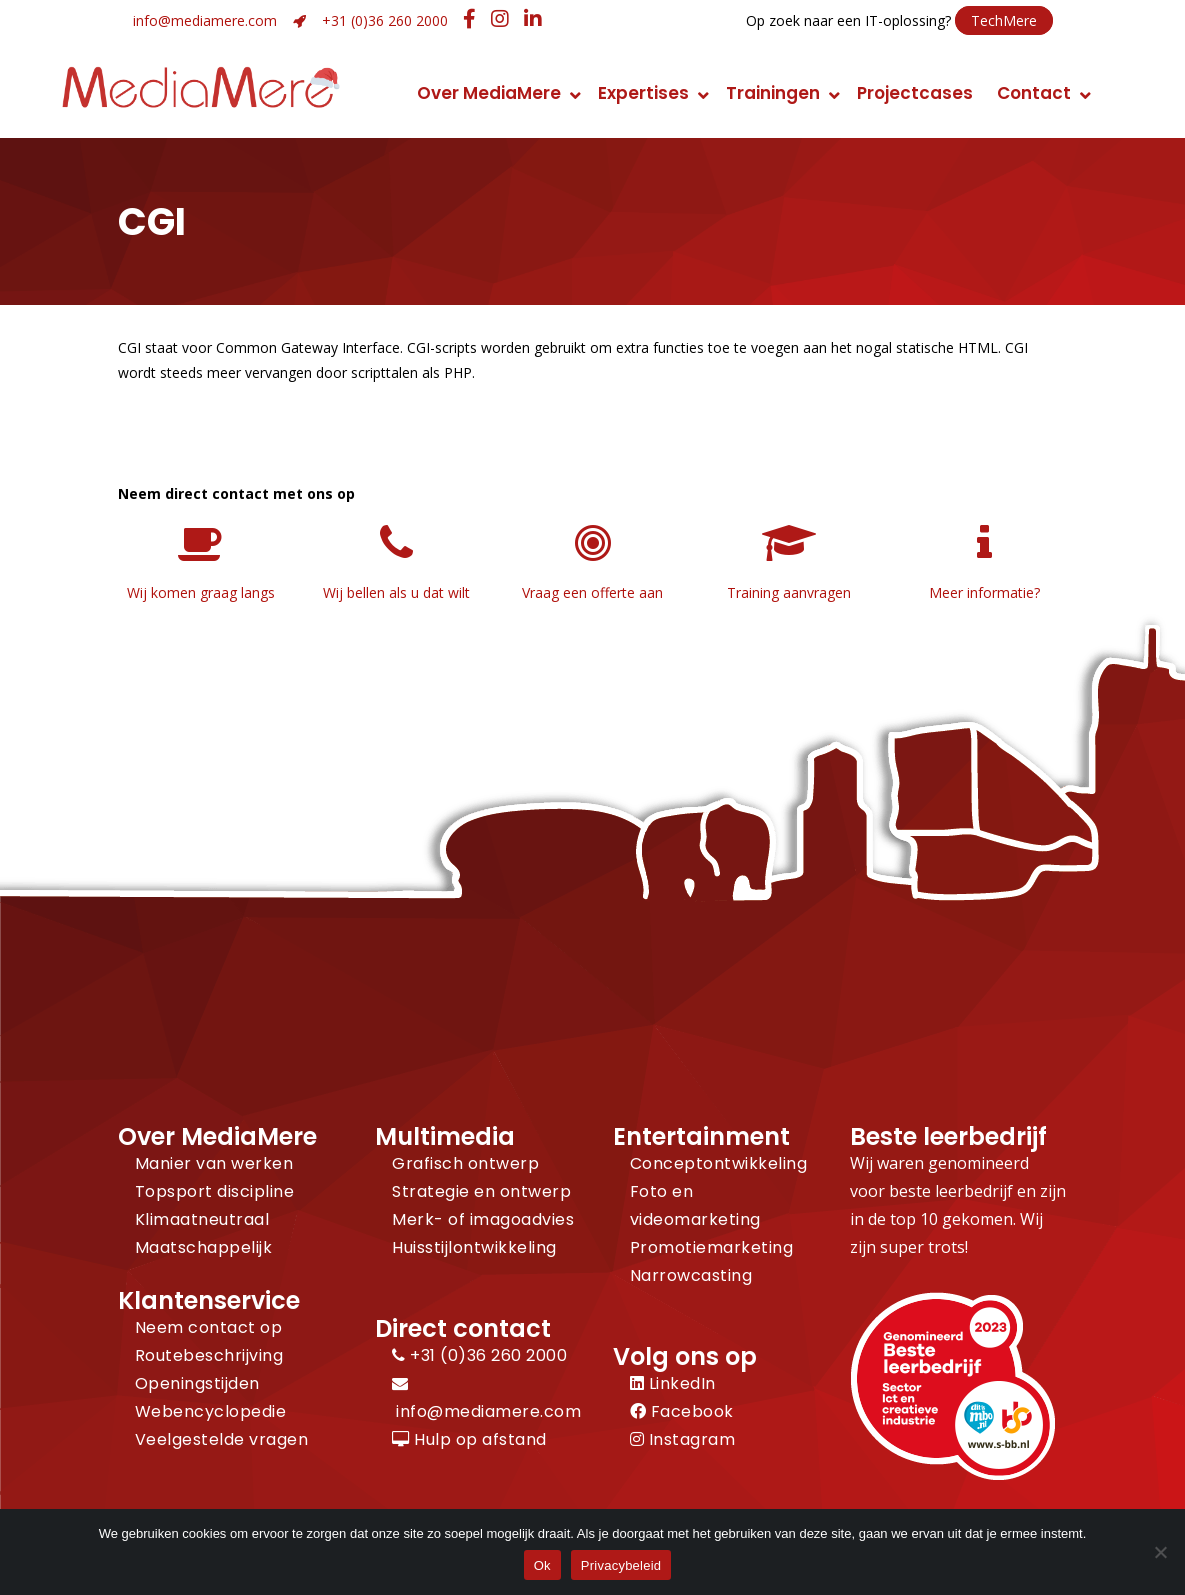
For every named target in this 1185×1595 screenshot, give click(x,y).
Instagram (683, 1439)
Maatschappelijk (204, 1247)
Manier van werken (214, 1163)
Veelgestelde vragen (222, 1439)
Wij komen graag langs (201, 592)
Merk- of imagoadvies (483, 1219)
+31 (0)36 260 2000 (385, 20)
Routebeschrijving (209, 1355)
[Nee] (1160, 1552)
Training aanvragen (789, 592)
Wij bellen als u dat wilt (396, 592)
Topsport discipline (215, 1191)
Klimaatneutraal (202, 1219)
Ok (542, 1565)
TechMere (1004, 20)
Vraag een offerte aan (592, 592)
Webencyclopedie (211, 1411)
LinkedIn (673, 1383)
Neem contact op (209, 1327)
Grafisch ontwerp (465, 1163)
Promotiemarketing (712, 1247)
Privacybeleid (621, 1565)
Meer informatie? (984, 592)
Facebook (682, 1411)
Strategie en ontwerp (481, 1191)
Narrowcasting (691, 1275)
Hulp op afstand (469, 1439)
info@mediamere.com (205, 20)
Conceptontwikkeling (719, 1163)
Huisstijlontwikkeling (474, 1247)
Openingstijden (197, 1383)
